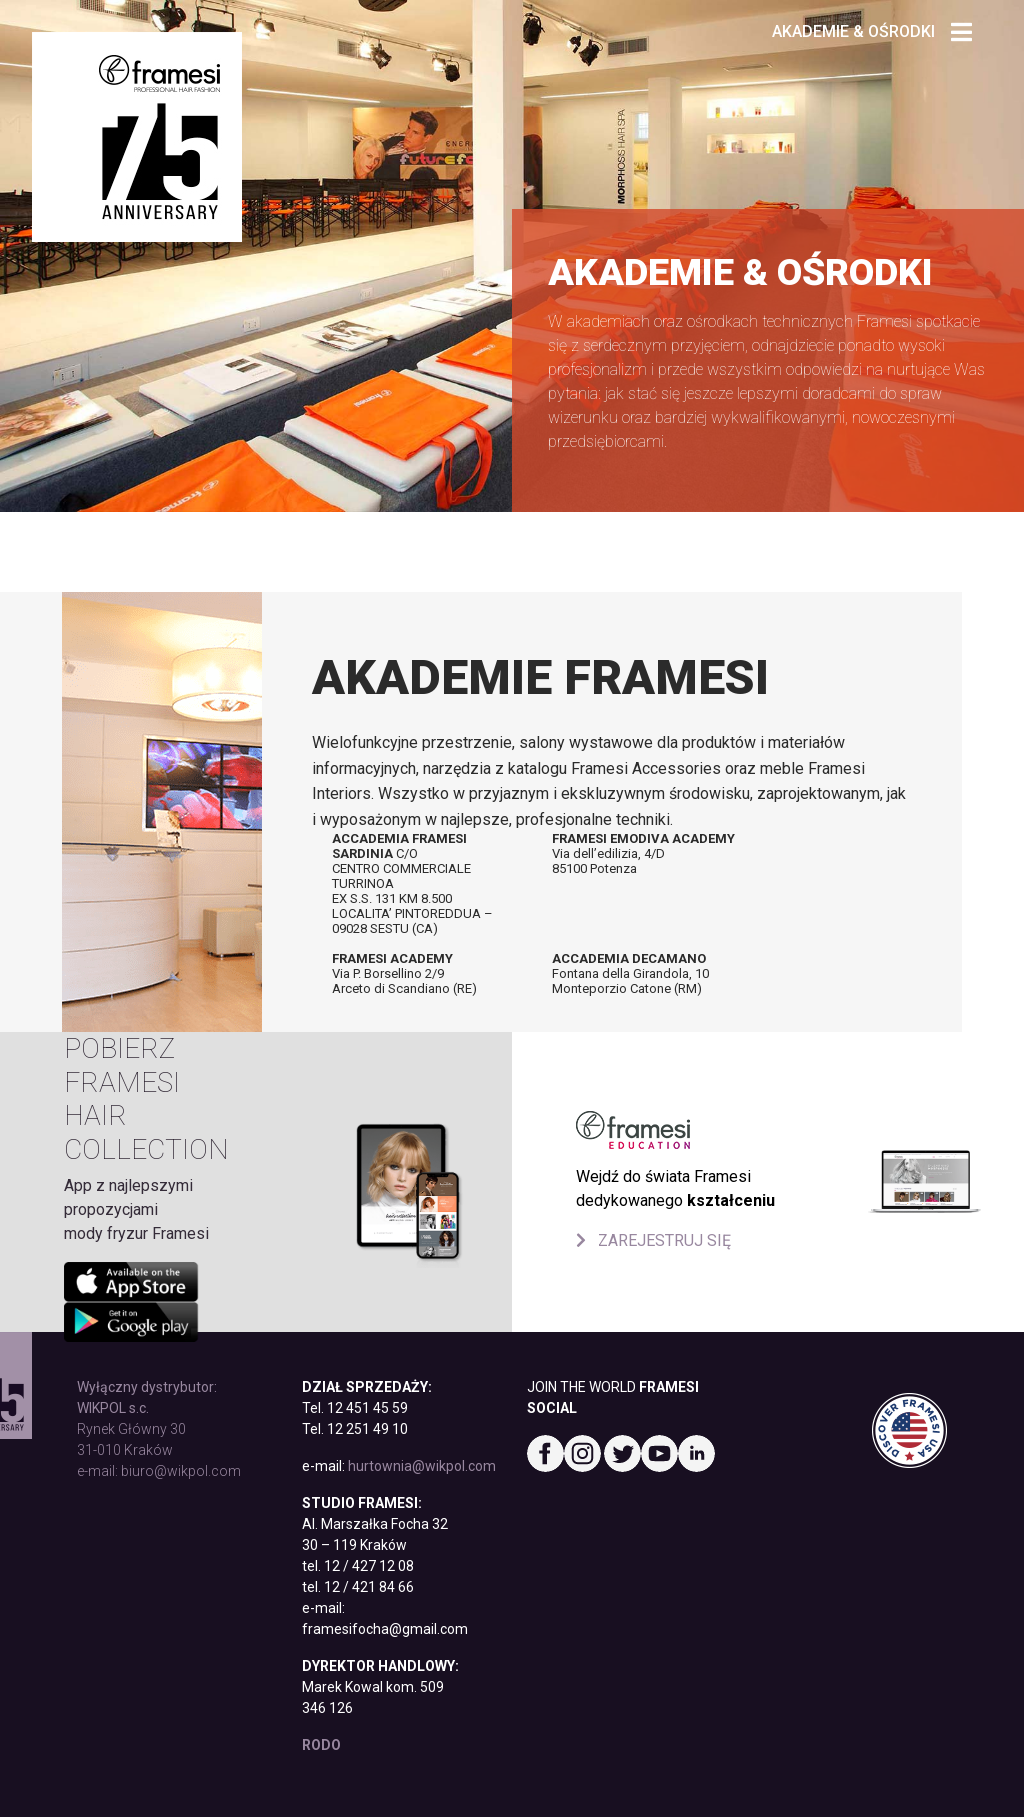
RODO (321, 1745)
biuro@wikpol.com (181, 1471)
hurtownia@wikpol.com (422, 1466)
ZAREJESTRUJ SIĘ (653, 1240)
